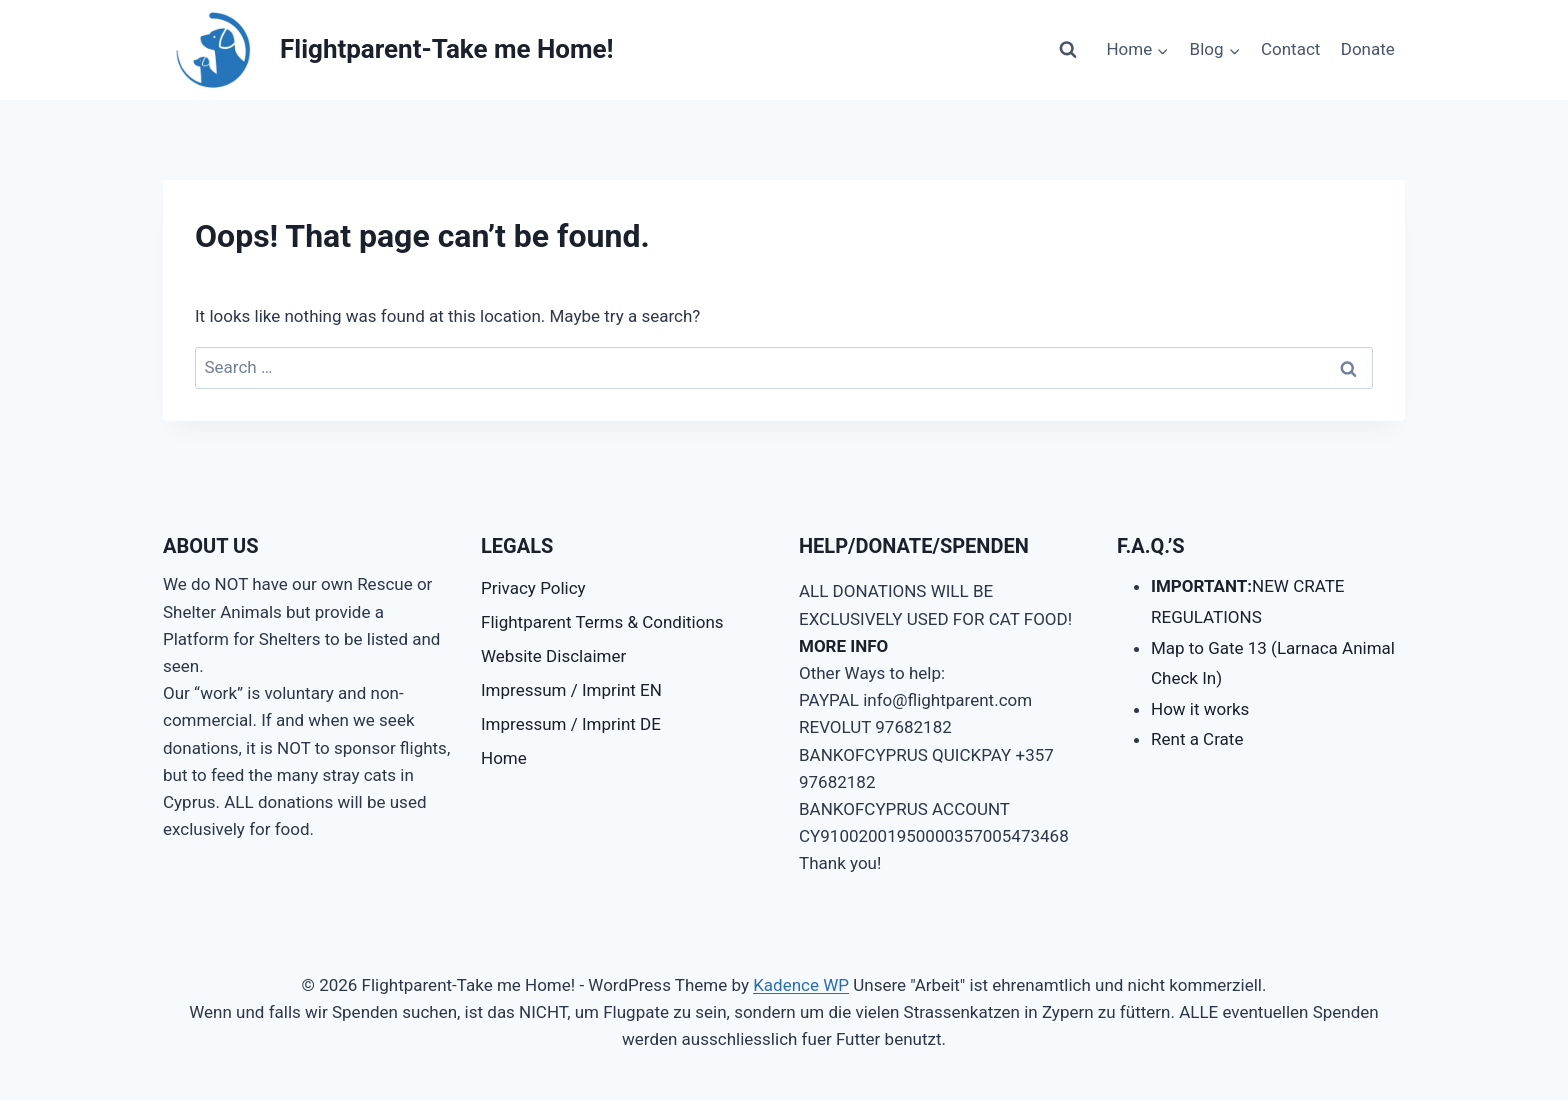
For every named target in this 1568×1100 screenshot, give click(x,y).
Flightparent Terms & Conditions (602, 622)
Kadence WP (801, 985)
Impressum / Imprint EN (571, 690)
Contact (1290, 49)
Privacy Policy (533, 588)
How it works (1200, 709)
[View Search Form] (1068, 50)
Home (504, 758)
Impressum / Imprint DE (571, 724)
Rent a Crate (1197, 739)
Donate (1368, 49)
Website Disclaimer (553, 656)
